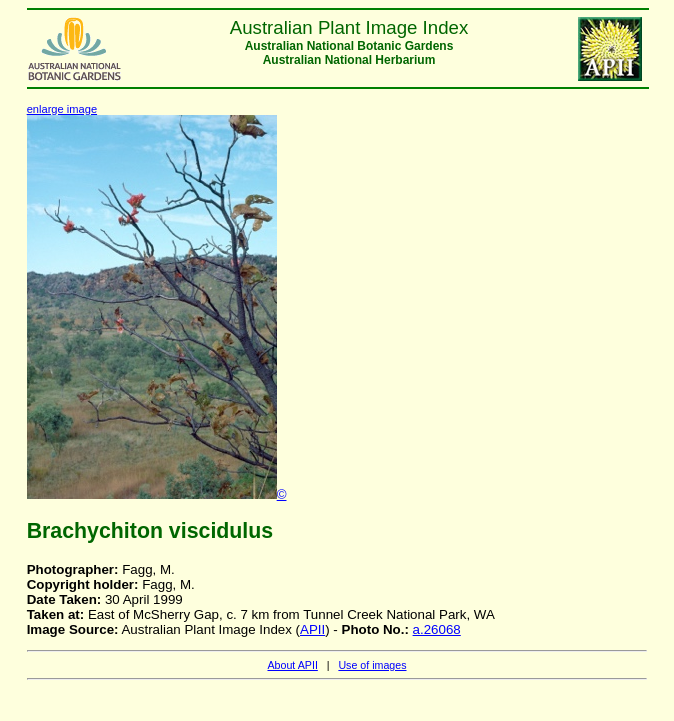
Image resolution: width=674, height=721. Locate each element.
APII (312, 629)
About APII (292, 665)
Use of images (372, 665)
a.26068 (437, 629)
